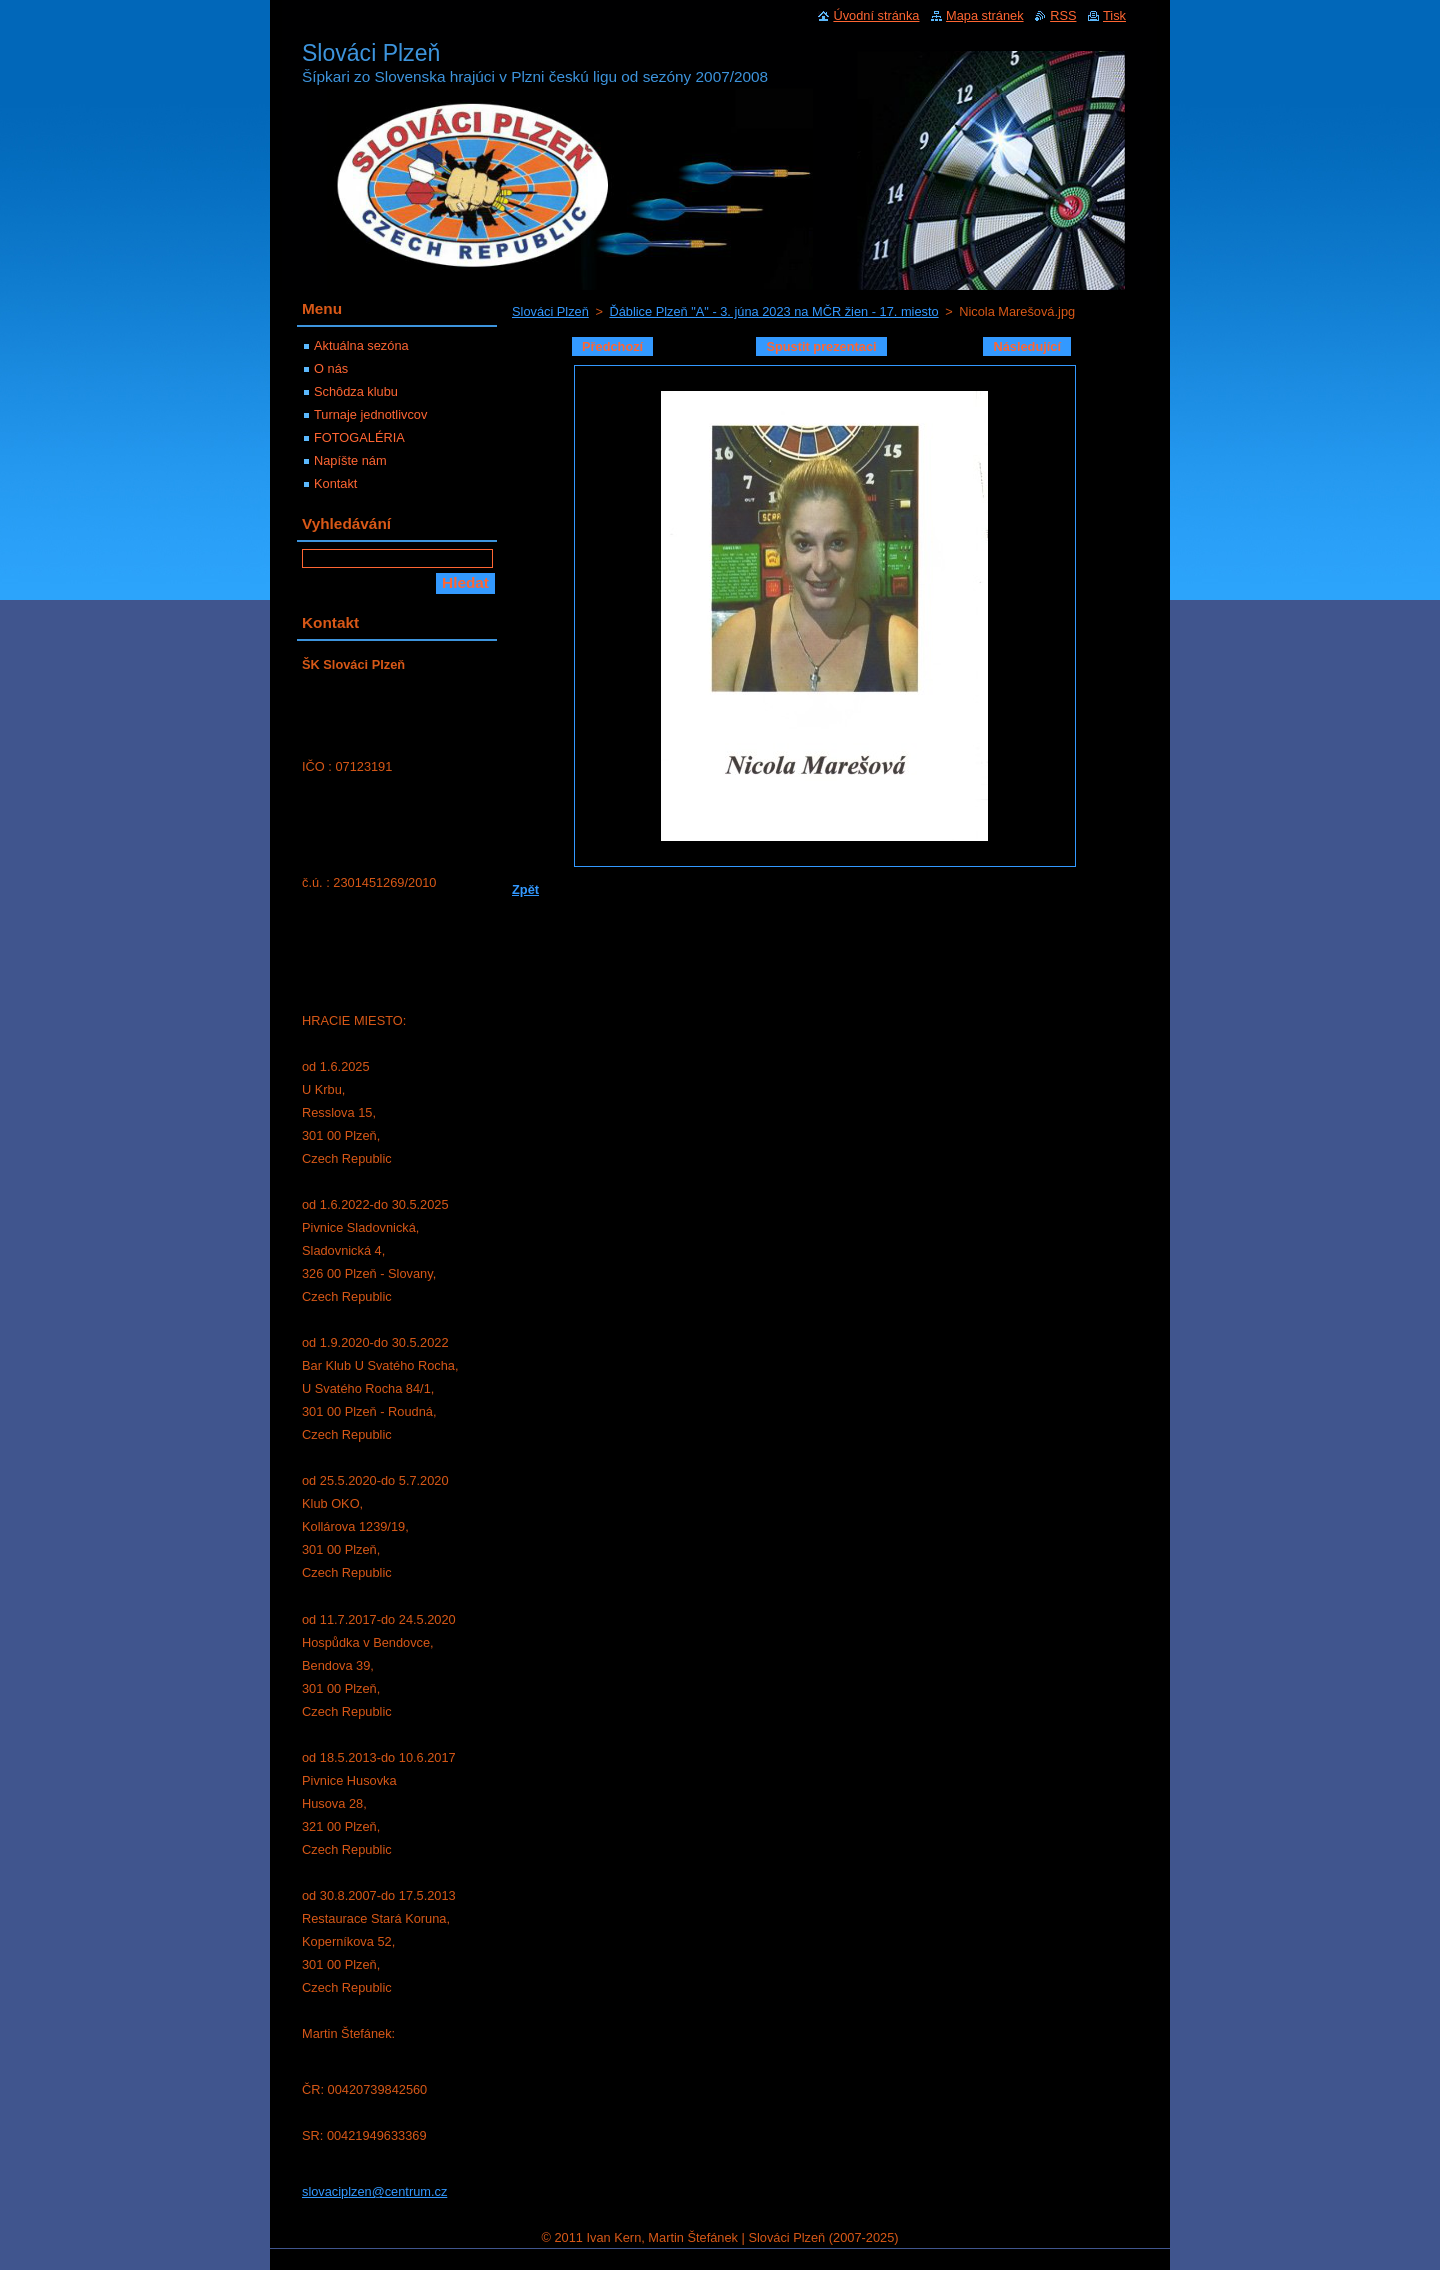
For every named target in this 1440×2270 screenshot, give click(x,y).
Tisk (1114, 15)
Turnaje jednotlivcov (370, 414)
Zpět (525, 889)
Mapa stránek (985, 15)
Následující (1027, 346)
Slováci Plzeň (550, 311)
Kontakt (335, 483)
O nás (331, 368)
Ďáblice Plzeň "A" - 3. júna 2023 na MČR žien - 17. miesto (773, 311)
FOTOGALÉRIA (359, 437)
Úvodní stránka (876, 15)
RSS (1063, 15)
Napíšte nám (350, 460)
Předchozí (612, 346)
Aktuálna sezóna (361, 345)
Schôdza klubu (356, 391)
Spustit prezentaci (821, 346)
